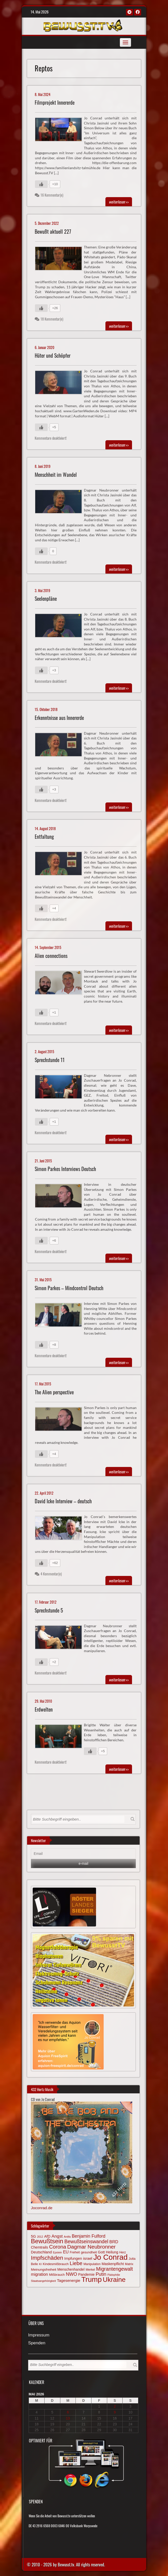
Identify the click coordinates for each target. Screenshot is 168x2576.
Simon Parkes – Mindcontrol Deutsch (69, 1288)
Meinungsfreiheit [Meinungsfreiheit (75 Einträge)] (43, 2269)
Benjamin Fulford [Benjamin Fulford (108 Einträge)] (88, 2236)
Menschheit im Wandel (56, 474)
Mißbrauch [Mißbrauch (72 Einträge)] (57, 2275)
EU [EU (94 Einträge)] (66, 2252)
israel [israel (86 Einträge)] (87, 2258)
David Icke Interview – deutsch (63, 1501)
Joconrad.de (41, 2208)
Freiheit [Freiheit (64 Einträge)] (75, 2252)
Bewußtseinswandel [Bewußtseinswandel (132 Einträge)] (86, 2241)
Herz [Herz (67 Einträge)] (122, 2252)
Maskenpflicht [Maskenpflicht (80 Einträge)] (113, 2264)
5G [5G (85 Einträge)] (33, 2236)
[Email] (83, 1853)
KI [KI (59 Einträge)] (40, 2264)
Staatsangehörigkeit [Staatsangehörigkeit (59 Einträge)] (43, 2280)
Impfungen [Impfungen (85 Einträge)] (73, 2258)
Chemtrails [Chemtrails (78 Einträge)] (39, 2247)
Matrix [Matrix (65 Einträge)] (129, 2264)
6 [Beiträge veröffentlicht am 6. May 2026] (68, 2412)
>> (119, 201)
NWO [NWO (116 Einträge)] (71, 2274)
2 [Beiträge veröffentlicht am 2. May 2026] (115, 2406)
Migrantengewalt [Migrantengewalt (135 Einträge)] (114, 2269)
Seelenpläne (46, 598)
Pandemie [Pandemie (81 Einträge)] (86, 2274)
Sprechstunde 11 (50, 1060)
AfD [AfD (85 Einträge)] (47, 2236)
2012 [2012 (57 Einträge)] (40, 2236)
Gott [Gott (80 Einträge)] (101, 2252)
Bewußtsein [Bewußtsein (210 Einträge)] (47, 2241)
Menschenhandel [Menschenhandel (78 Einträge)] (70, 2269)
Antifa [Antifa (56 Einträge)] (67, 2236)
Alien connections (51, 955)
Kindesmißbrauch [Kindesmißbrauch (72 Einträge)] (56, 2264)
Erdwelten (44, 1709)
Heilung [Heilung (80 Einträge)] (112, 2252)
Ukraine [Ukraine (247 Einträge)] (114, 2279)
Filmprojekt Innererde (54, 102)
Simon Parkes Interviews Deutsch (65, 1169)
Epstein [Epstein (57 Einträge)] (57, 2252)
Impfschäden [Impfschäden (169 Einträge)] (47, 2258)
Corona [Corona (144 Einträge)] (57, 2247)
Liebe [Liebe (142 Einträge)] (76, 2263)
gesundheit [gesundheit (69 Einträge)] (89, 2252)
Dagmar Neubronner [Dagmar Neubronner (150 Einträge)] (91, 2247)
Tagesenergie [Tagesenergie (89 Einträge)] (68, 2280)
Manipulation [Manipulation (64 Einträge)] (91, 2264)
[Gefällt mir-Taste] (41, 184)
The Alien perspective (54, 1392)
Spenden (36, 2343)
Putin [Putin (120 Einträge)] (101, 2274)
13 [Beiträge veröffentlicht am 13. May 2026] (68, 2418)
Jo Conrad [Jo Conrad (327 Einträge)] (110, 2257)
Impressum (38, 2335)
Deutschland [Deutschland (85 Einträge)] (41, 2252)
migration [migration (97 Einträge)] (39, 2274)
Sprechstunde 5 (49, 1610)
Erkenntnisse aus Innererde (59, 717)
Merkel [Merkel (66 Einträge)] (90, 2269)
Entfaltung (44, 836)
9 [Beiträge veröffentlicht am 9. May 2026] (115, 2412)
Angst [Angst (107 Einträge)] (57, 2236)
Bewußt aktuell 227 (53, 231)
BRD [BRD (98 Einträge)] (113, 2241)
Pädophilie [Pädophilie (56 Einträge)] (113, 2274)
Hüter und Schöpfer (52, 355)
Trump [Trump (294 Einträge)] (91, 2279)
